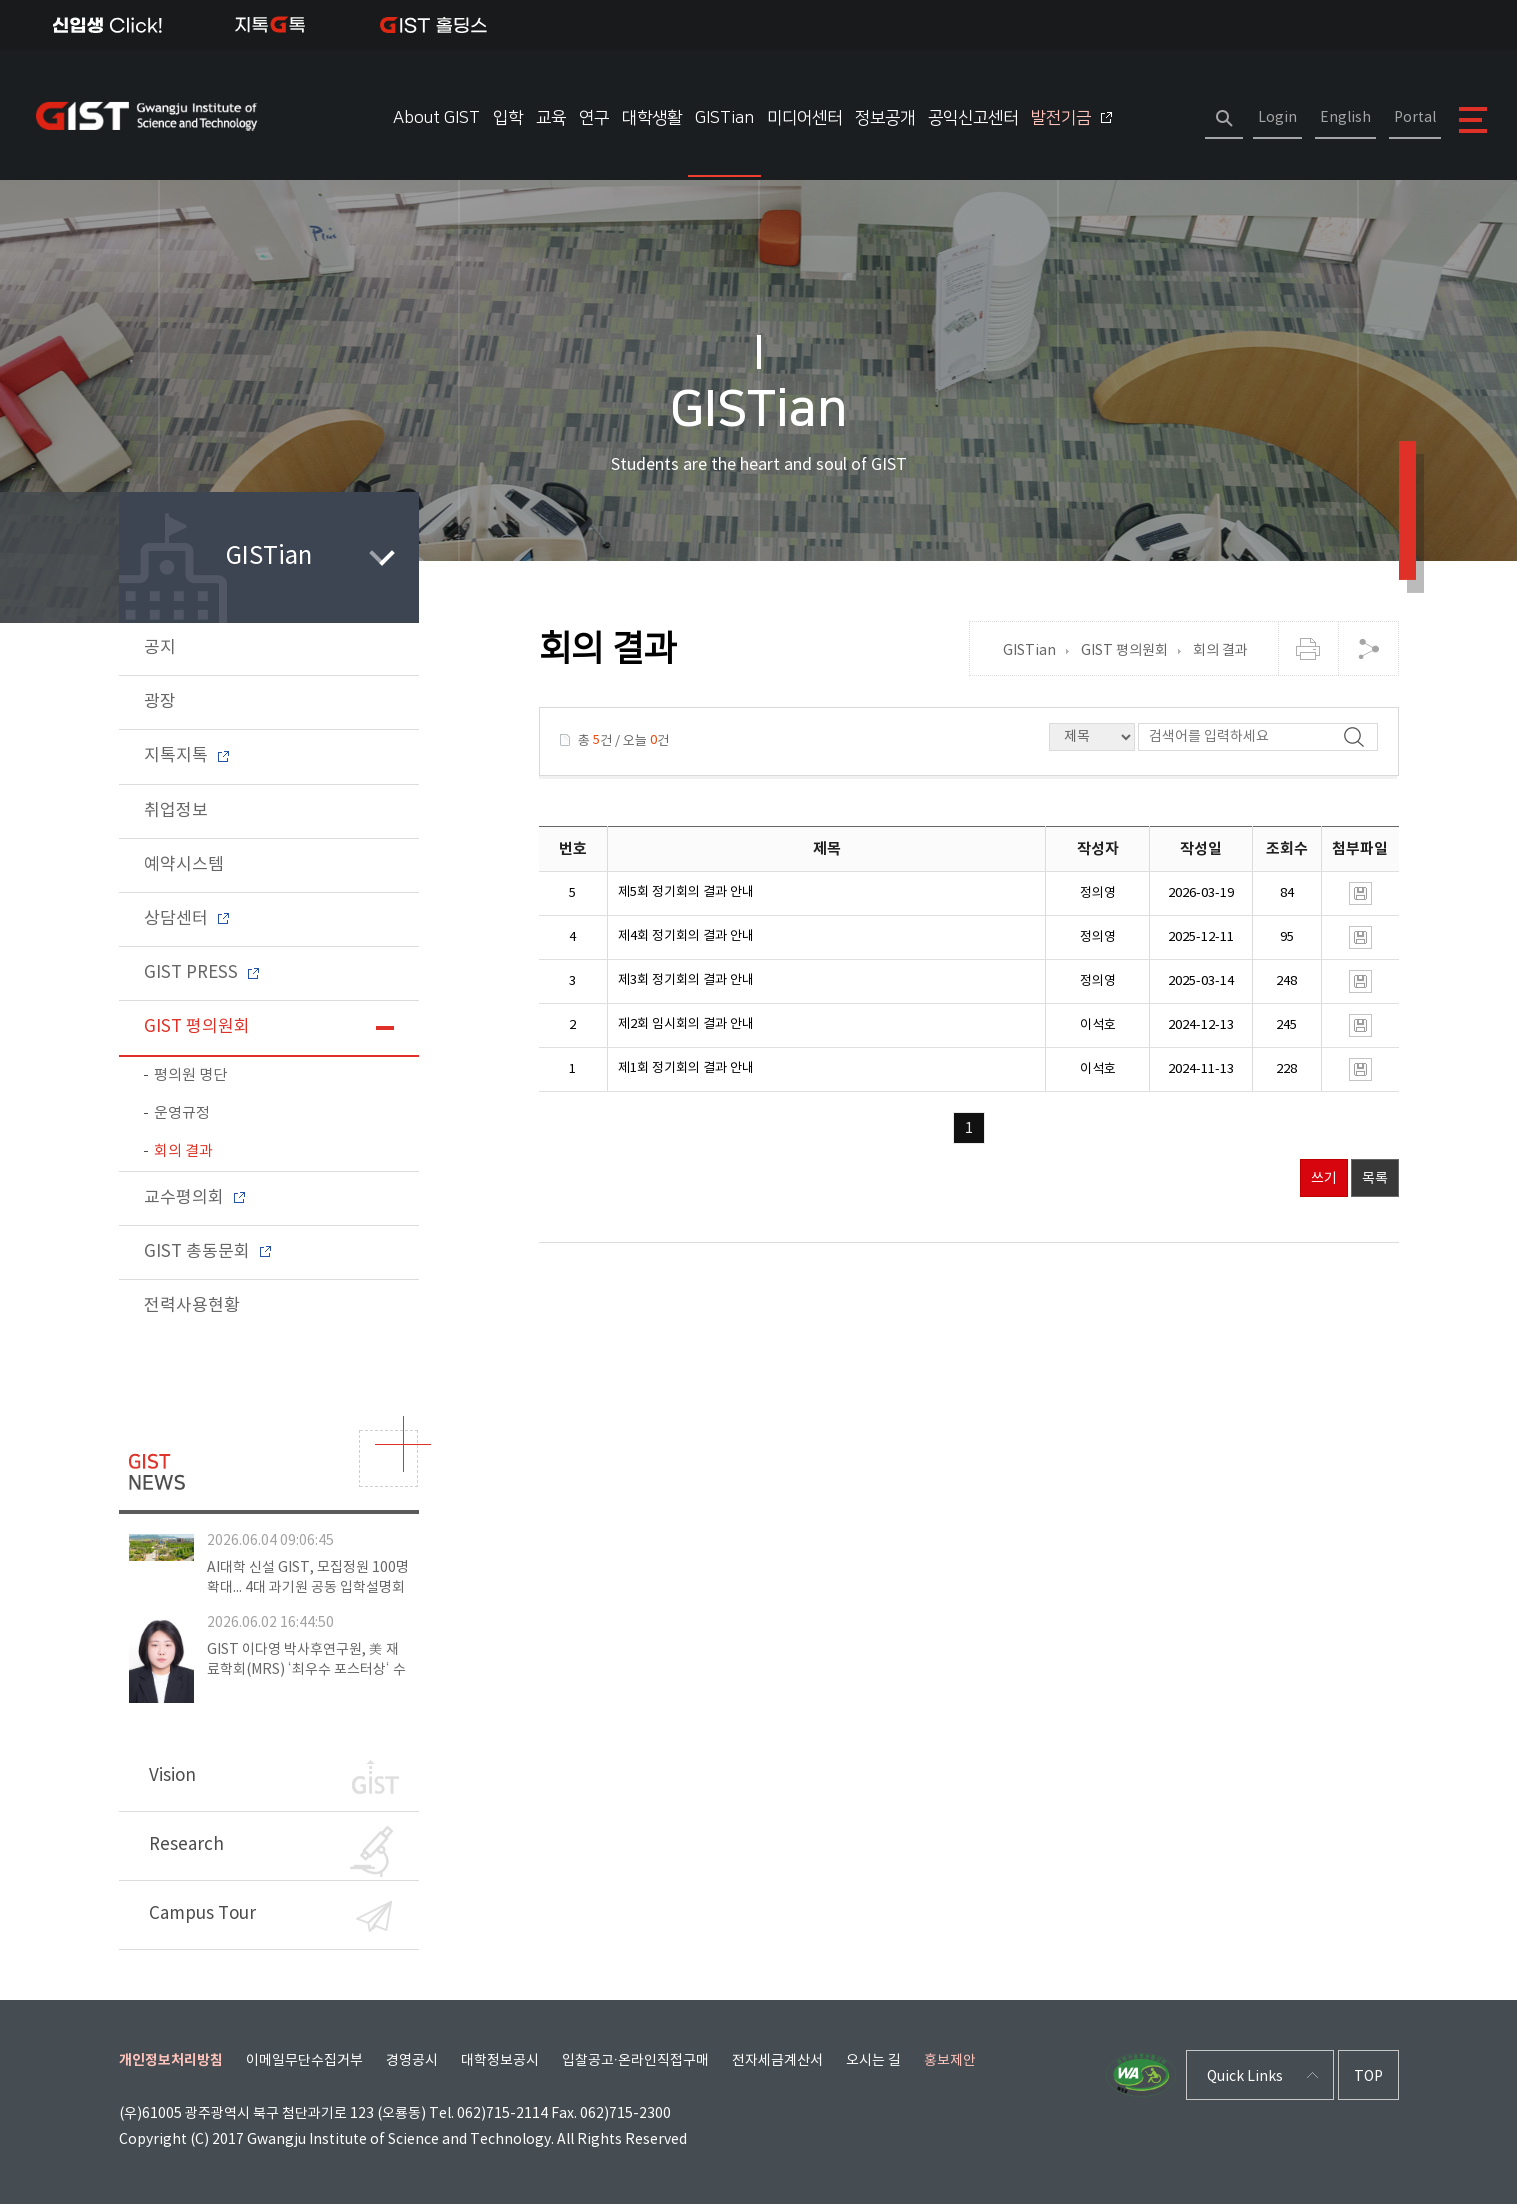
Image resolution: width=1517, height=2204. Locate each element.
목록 (1375, 1179)
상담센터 (186, 919)
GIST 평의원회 (197, 1027)
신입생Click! (107, 25)
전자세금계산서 (777, 2061)
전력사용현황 (192, 1306)
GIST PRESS (201, 973)
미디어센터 (804, 118)
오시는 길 (873, 2061)
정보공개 (885, 118)
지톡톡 (270, 25)
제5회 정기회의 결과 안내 (686, 892)
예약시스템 (184, 865)
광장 (160, 702)
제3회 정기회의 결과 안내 (686, 980)
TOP (1368, 2078)
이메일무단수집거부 (304, 2061)
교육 (551, 118)
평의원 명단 (190, 1075)
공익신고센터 (973, 118)
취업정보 (176, 811)
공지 (160, 648)
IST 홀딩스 (433, 25)
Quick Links (1245, 2078)
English (1345, 118)
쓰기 (1324, 1179)
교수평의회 (194, 1198)
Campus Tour (270, 1916)
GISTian (724, 118)
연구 (594, 118)
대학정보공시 (500, 2061)
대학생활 (652, 118)
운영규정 (182, 1113)
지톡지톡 (186, 756)
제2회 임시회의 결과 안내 (686, 1024)
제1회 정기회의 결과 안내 (686, 1068)
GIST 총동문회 (207, 1252)
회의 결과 (183, 1151)
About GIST (436, 118)
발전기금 (1071, 118)
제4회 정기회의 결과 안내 (686, 936)
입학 (508, 118)
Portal (1415, 118)
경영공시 (412, 2061)
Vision (274, 1777)
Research (271, 1851)
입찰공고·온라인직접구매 (636, 2061)
